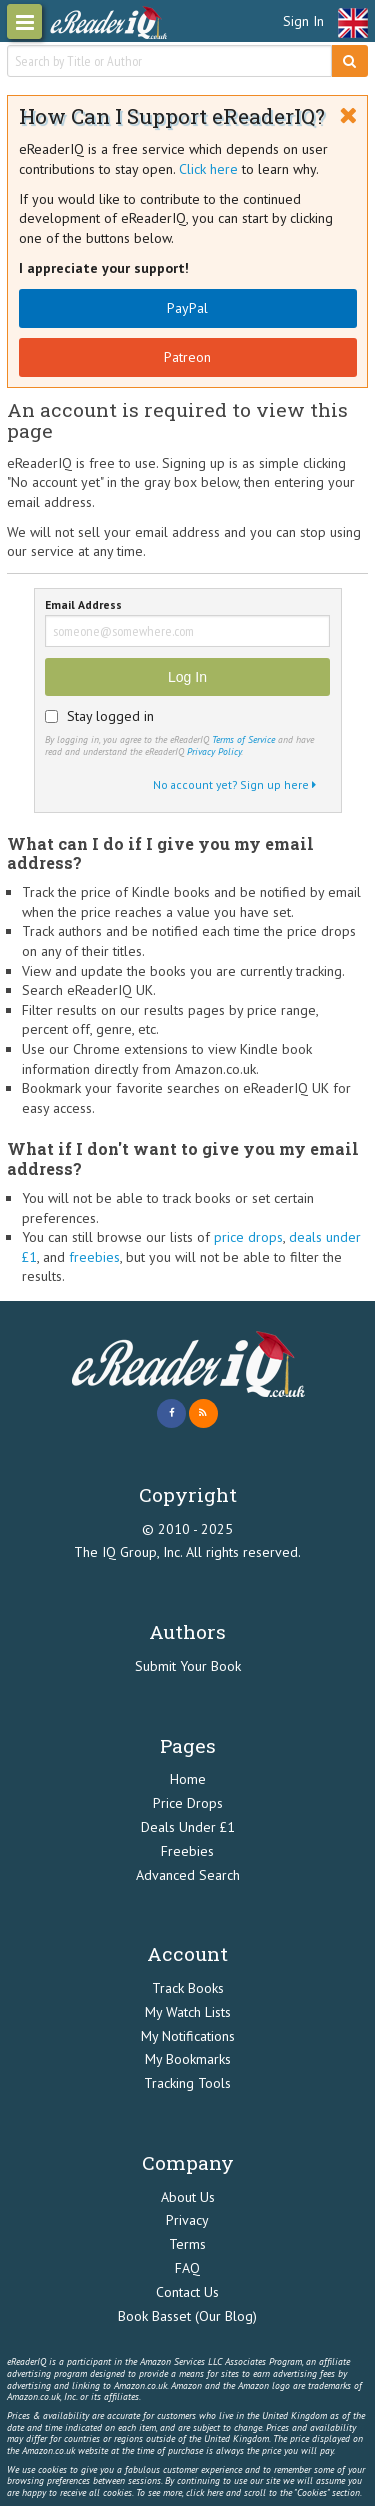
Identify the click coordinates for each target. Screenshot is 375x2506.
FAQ (187, 2268)
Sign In (303, 21)
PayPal (187, 308)
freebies (94, 1257)
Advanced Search (188, 1875)
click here (204, 2492)
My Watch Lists (188, 2012)
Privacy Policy (214, 751)
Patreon (187, 357)
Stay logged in (110, 716)
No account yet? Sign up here (234, 784)
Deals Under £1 (188, 1827)
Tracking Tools (187, 2083)
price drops (248, 1237)
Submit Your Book (188, 1666)
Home (188, 1779)
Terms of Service (243, 739)
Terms (187, 2244)
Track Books (188, 1988)
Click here (208, 169)
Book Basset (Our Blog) (187, 2316)
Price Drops (188, 1803)
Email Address (83, 605)
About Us (188, 2197)
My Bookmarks (188, 2059)
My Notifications (188, 2036)
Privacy (187, 2220)
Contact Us (187, 2292)
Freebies (187, 1851)
